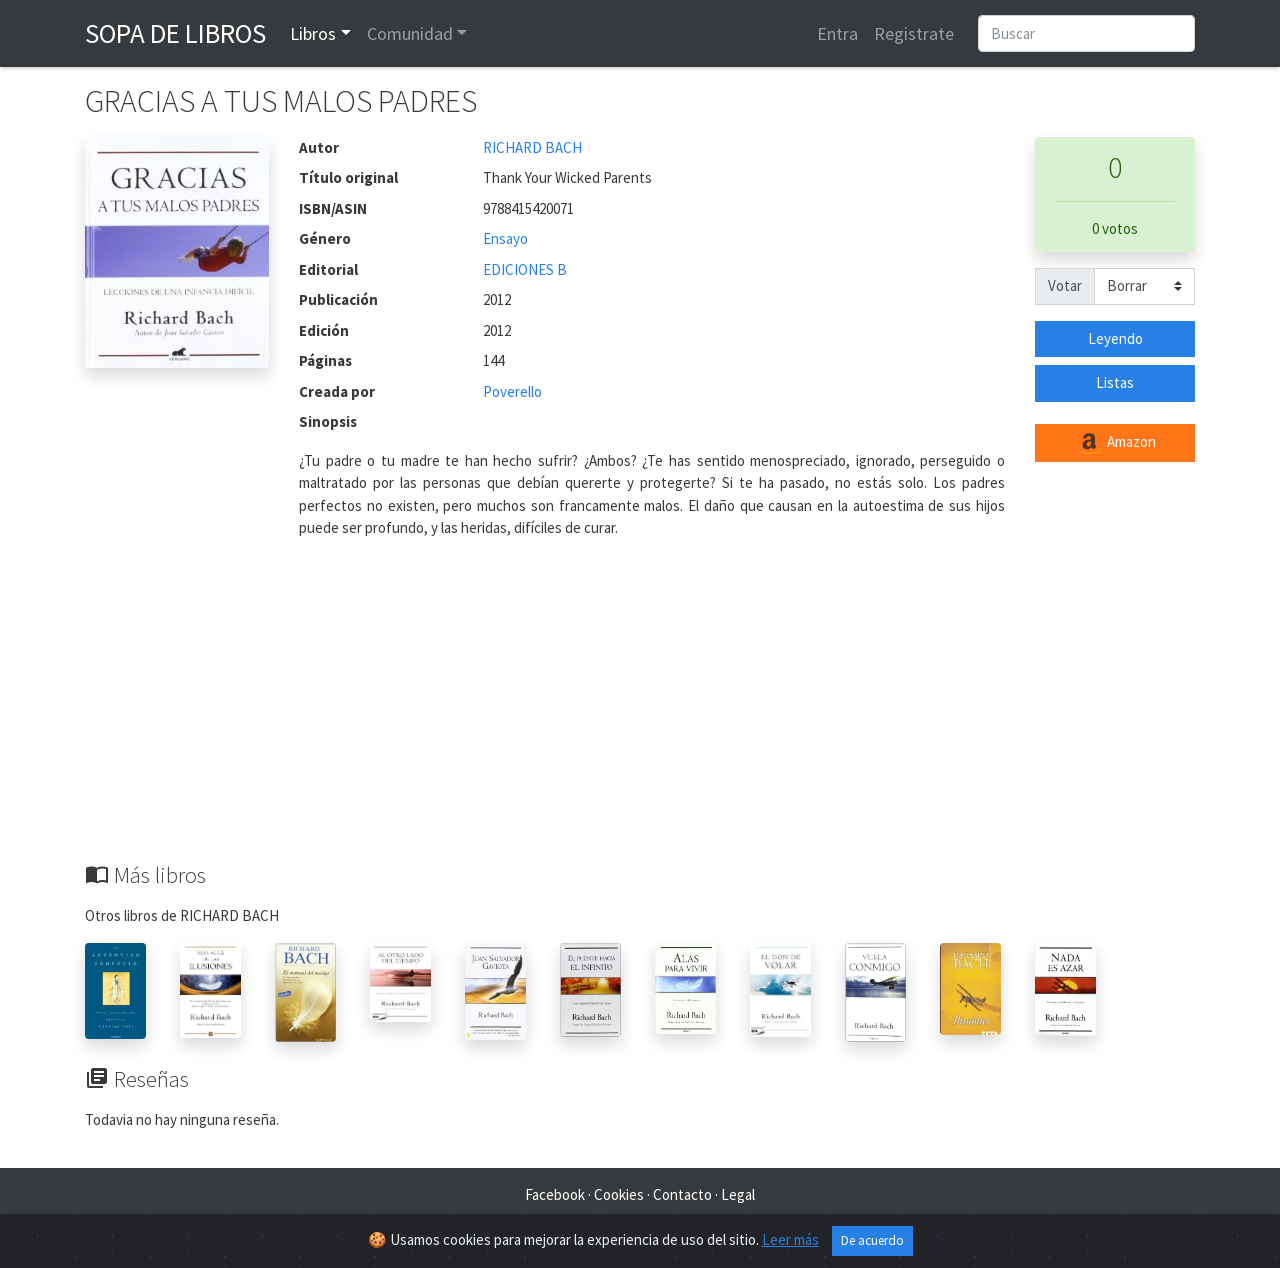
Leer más (790, 1239)
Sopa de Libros (175, 33)
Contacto (682, 1194)
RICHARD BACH (532, 147)
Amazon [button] (1115, 443)
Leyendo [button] (1115, 338)
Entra (837, 33)
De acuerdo (872, 1240)
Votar (1065, 285)
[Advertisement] (640, 712)
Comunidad (410, 33)
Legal (738, 1194)
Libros (313, 33)
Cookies (619, 1194)
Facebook (555, 1194)
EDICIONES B (525, 269)
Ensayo (505, 238)
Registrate (914, 33)
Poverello (512, 391)
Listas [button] (1115, 382)
